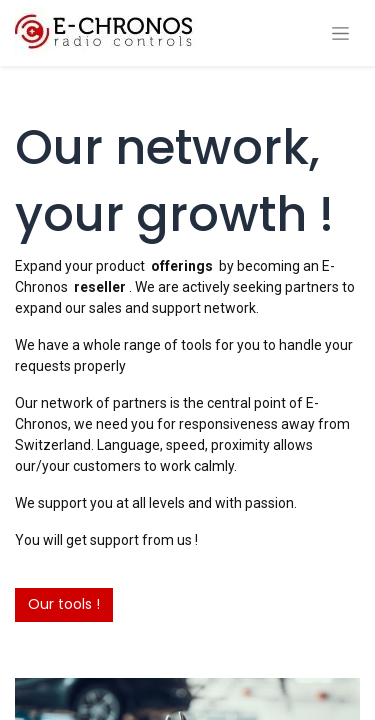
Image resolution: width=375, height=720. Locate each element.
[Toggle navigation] (340, 33)
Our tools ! (64, 604)
